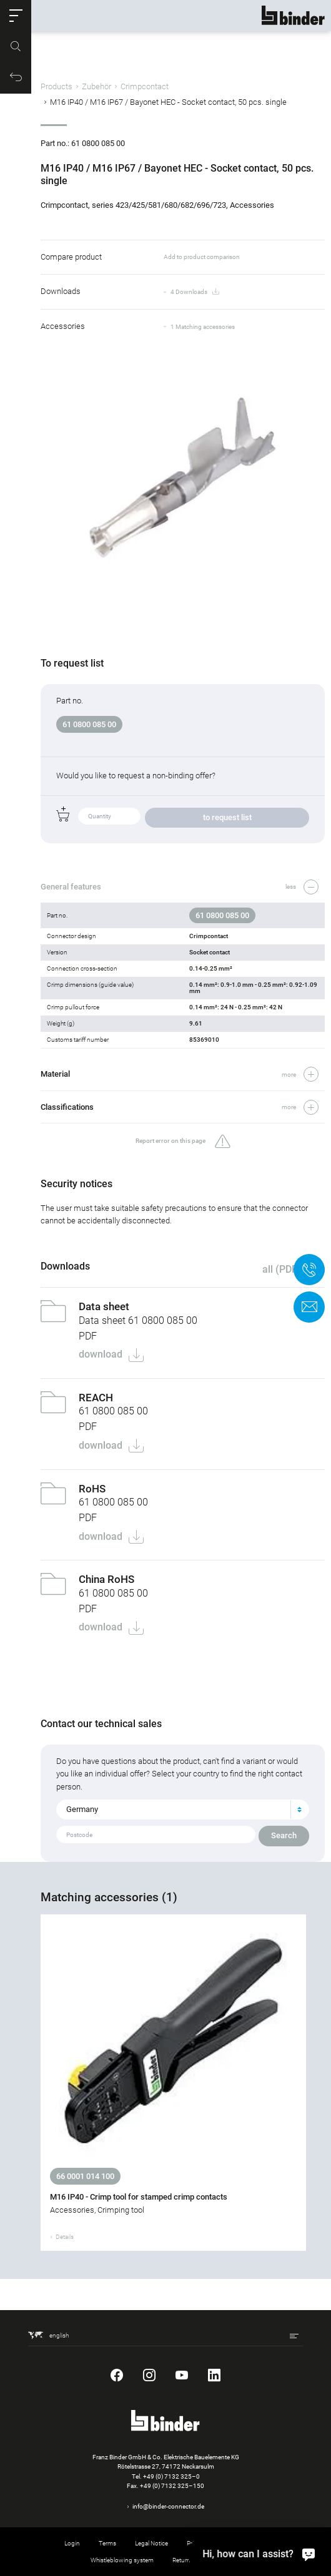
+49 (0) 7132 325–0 (171, 2476)
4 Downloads (194, 292)
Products (56, 86)
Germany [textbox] (82, 1809)
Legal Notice (151, 2543)
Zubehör (96, 86)
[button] (15, 15)
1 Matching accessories (202, 326)
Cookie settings (246, 2543)
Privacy (196, 2543)
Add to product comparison (202, 256)
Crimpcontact (145, 86)
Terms (107, 2543)
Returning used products (206, 2560)
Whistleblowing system (122, 2560)
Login (72, 2543)
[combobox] (182, 1809)
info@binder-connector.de (168, 2506)
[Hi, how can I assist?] (309, 2554)
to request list (227, 817)
